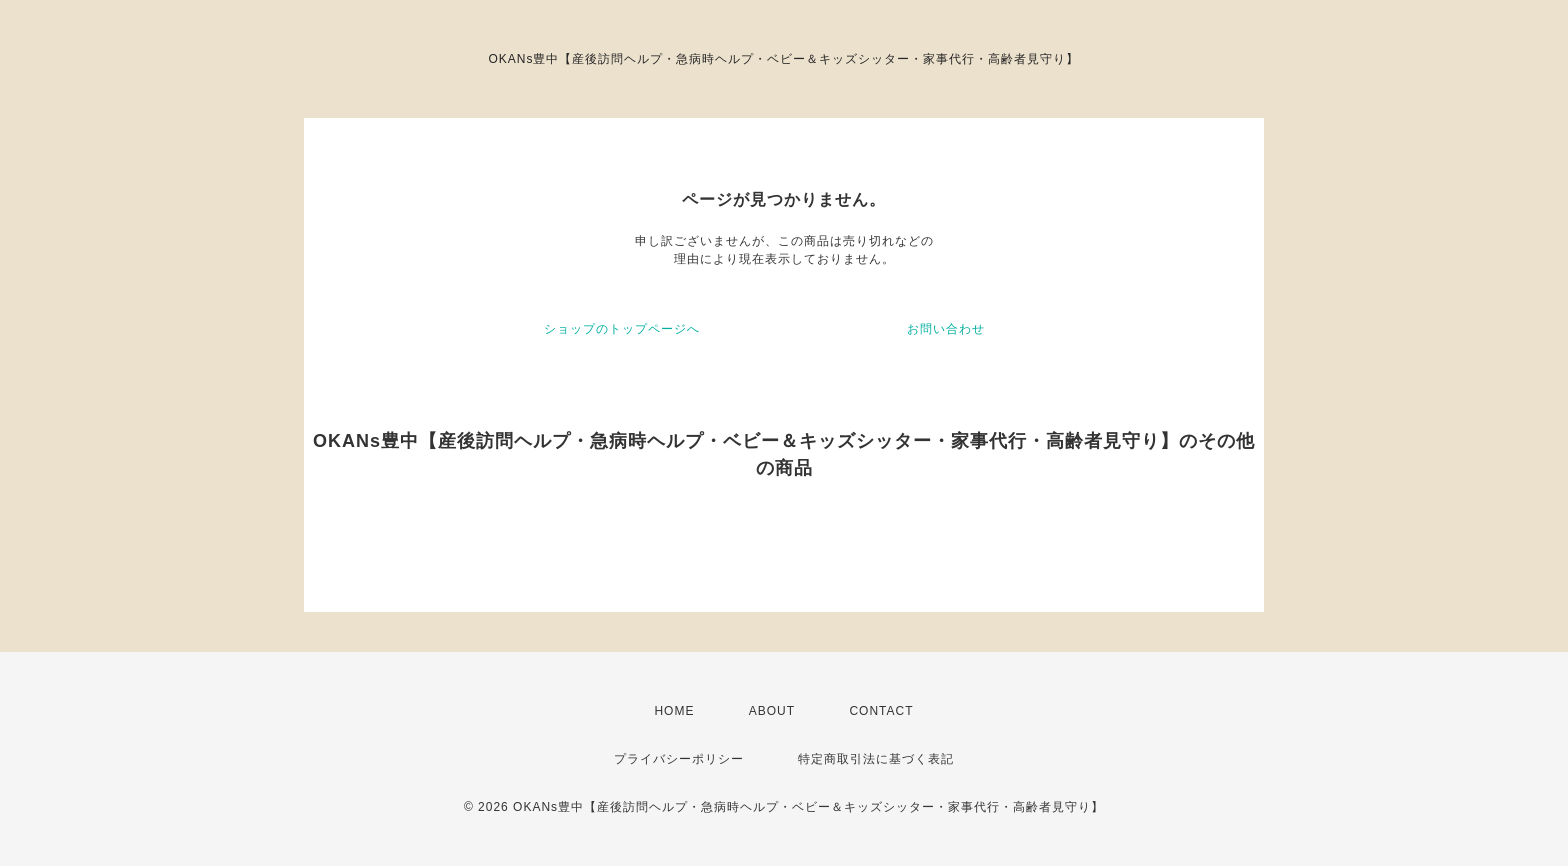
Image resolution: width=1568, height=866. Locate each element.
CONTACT (881, 711)
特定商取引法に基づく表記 (876, 759)
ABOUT (772, 711)
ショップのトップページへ (622, 329)
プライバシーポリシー (679, 759)
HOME (674, 711)
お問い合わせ (946, 329)
